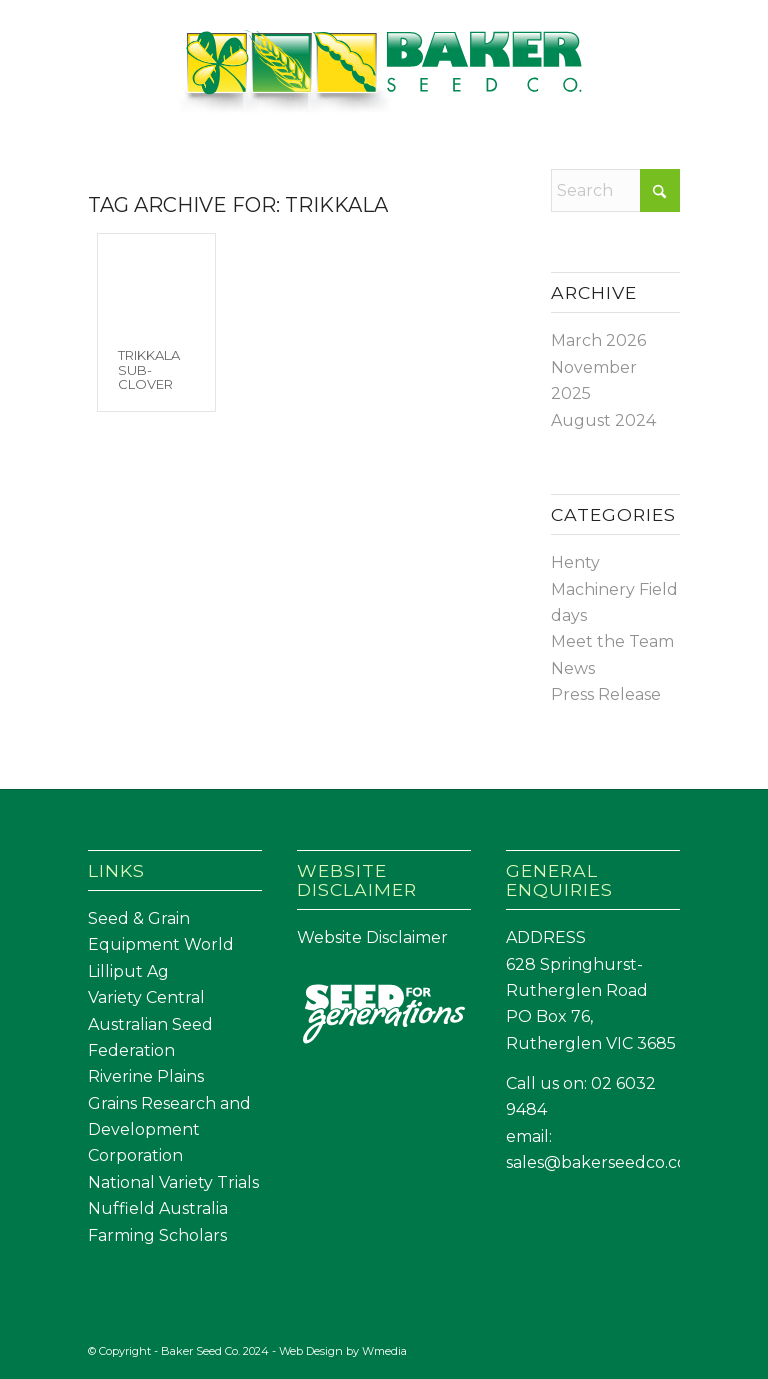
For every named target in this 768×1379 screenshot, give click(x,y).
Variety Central (146, 997)
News (573, 668)
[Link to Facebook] (635, 1348)
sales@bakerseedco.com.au (616, 1162)
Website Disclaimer (372, 937)
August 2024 (603, 420)
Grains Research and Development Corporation (169, 1130)
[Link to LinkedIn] (665, 1348)
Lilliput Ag (128, 971)
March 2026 (598, 340)
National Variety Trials (173, 1182)
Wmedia (384, 1351)
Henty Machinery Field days (614, 589)
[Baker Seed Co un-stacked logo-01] (384, 74)
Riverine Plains (146, 1076)
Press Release (606, 694)
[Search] (615, 190)
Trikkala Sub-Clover (149, 369)
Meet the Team (612, 641)
